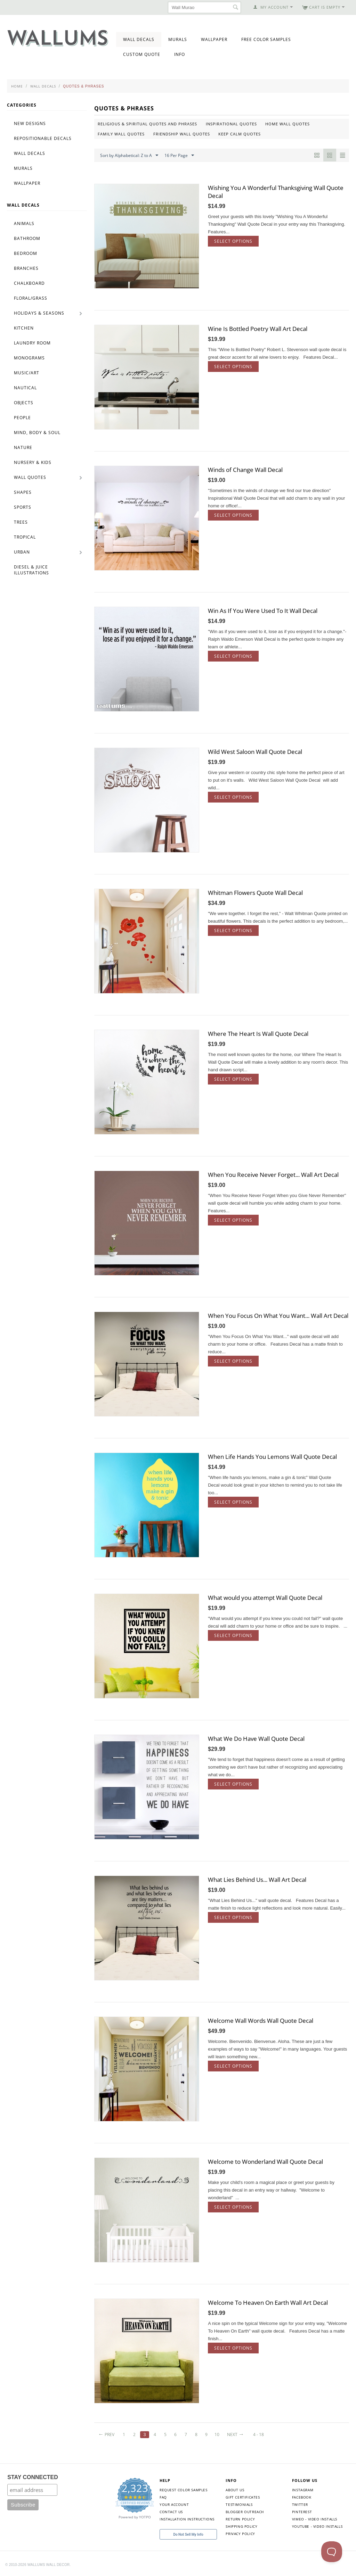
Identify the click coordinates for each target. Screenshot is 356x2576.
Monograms (29, 358)
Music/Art (26, 373)
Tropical (25, 537)
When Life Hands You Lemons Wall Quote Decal (272, 1457)
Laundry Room (32, 343)
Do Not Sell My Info (188, 2534)
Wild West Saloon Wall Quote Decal (255, 752)
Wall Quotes (30, 477)
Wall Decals (138, 39)
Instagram (302, 2489)
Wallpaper (214, 39)
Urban (22, 552)
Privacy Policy (240, 2533)
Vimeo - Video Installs (314, 2519)
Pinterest (302, 2511)
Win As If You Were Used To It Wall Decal (262, 611)
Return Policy (240, 2519)
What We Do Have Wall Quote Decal (256, 1739)
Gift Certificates (243, 2497)
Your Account (174, 2504)
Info (179, 54)
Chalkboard (29, 283)
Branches (26, 268)
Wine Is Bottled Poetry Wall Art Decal (257, 329)
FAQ (163, 2497)
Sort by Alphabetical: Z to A (129, 155)
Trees (21, 522)
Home (17, 86)
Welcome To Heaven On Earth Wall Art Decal (268, 2303)
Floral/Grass (30, 298)
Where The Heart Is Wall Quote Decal (258, 1034)
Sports (22, 507)
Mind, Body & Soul (37, 432)
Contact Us (171, 2511)
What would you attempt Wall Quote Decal (265, 1598)
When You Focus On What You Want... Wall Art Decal (278, 1316)
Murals (177, 39)
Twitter (300, 2504)
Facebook (302, 2497)
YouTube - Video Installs (317, 2526)
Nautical (25, 388)
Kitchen (24, 328)
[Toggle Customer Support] (331, 2551)
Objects (23, 403)
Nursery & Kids (32, 462)
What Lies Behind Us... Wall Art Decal (257, 1880)
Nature (23, 447)
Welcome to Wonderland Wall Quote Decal (265, 2162)
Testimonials (239, 2504)
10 (217, 2434)
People (22, 418)
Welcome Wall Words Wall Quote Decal (260, 2021)
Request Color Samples (184, 2489)
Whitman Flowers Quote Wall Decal (255, 893)
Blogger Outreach (245, 2511)
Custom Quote (141, 54)
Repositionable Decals (43, 138)
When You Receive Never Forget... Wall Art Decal (273, 1175)
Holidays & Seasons (39, 313)
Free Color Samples (266, 39)
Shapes (23, 492)
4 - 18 (258, 2434)
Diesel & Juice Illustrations (31, 570)
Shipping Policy (241, 2526)
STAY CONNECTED (32, 2477)
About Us (235, 2489)
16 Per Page (179, 155)
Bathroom (27, 238)
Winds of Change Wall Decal (245, 470)
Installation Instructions (187, 2519)
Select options (233, 241)
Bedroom (25, 253)
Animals (24, 223)
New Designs (30, 123)
